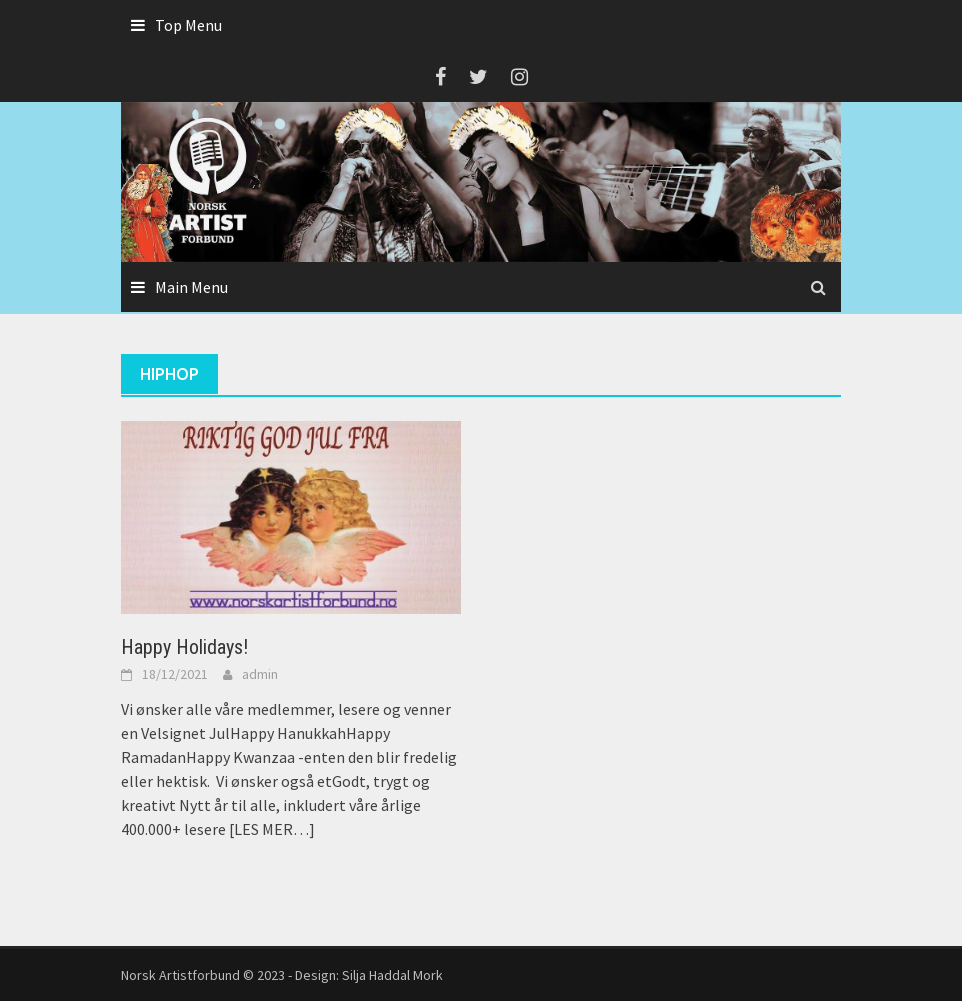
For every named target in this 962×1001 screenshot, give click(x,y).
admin (260, 674)
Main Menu (191, 287)
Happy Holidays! (184, 647)
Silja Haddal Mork (392, 975)
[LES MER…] (270, 829)
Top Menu (188, 25)
